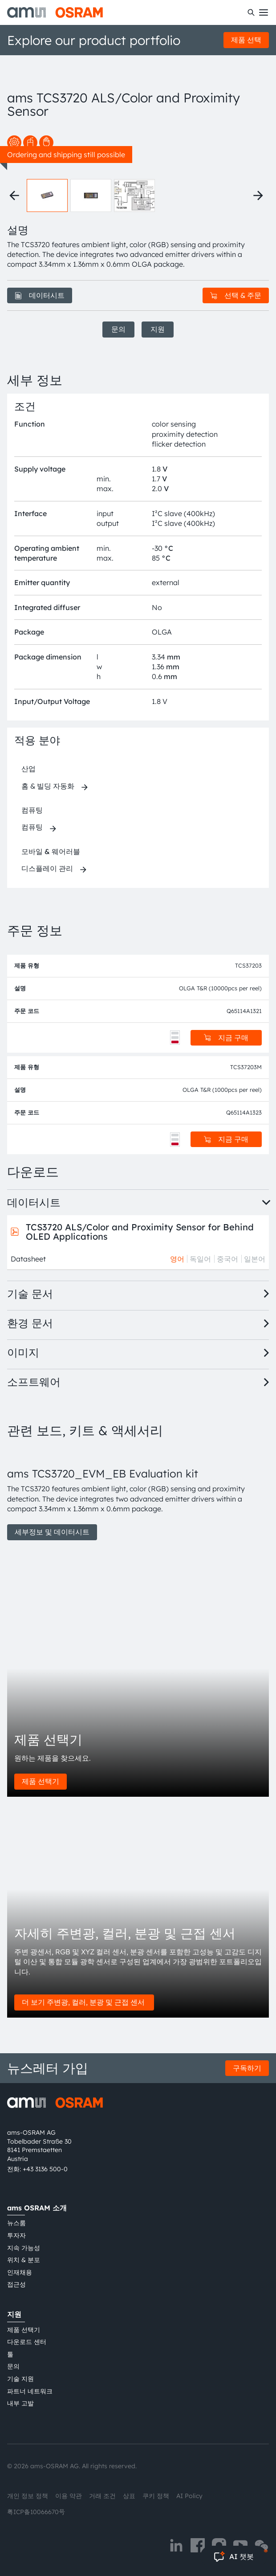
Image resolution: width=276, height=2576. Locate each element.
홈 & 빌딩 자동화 (47, 785)
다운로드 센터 (26, 2342)
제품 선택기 (40, 1781)
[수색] (251, 12)
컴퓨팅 (32, 810)
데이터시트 (40, 295)
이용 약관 (68, 2496)
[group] (138, 1494)
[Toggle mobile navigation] (263, 12)
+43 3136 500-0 (45, 2169)
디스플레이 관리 (47, 868)
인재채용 (19, 2272)
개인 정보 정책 (27, 2496)
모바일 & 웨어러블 (50, 851)
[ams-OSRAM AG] (55, 12)
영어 (177, 1258)
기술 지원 (20, 2379)
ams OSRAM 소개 (37, 2207)
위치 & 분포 (23, 2260)
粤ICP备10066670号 (36, 2512)
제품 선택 (246, 39)
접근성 (16, 2284)
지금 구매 (226, 1037)
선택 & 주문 (235, 295)
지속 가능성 (23, 2248)
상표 (129, 2496)
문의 (118, 329)
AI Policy (189, 2496)
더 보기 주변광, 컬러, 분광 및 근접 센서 (84, 2002)
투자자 (16, 2235)
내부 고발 (20, 2403)
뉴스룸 (16, 2223)
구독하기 (247, 2067)
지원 (157, 329)
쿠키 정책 (155, 2496)
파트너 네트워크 (30, 2391)
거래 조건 (102, 2496)
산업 (28, 768)
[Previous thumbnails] (14, 195)
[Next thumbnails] (258, 195)
